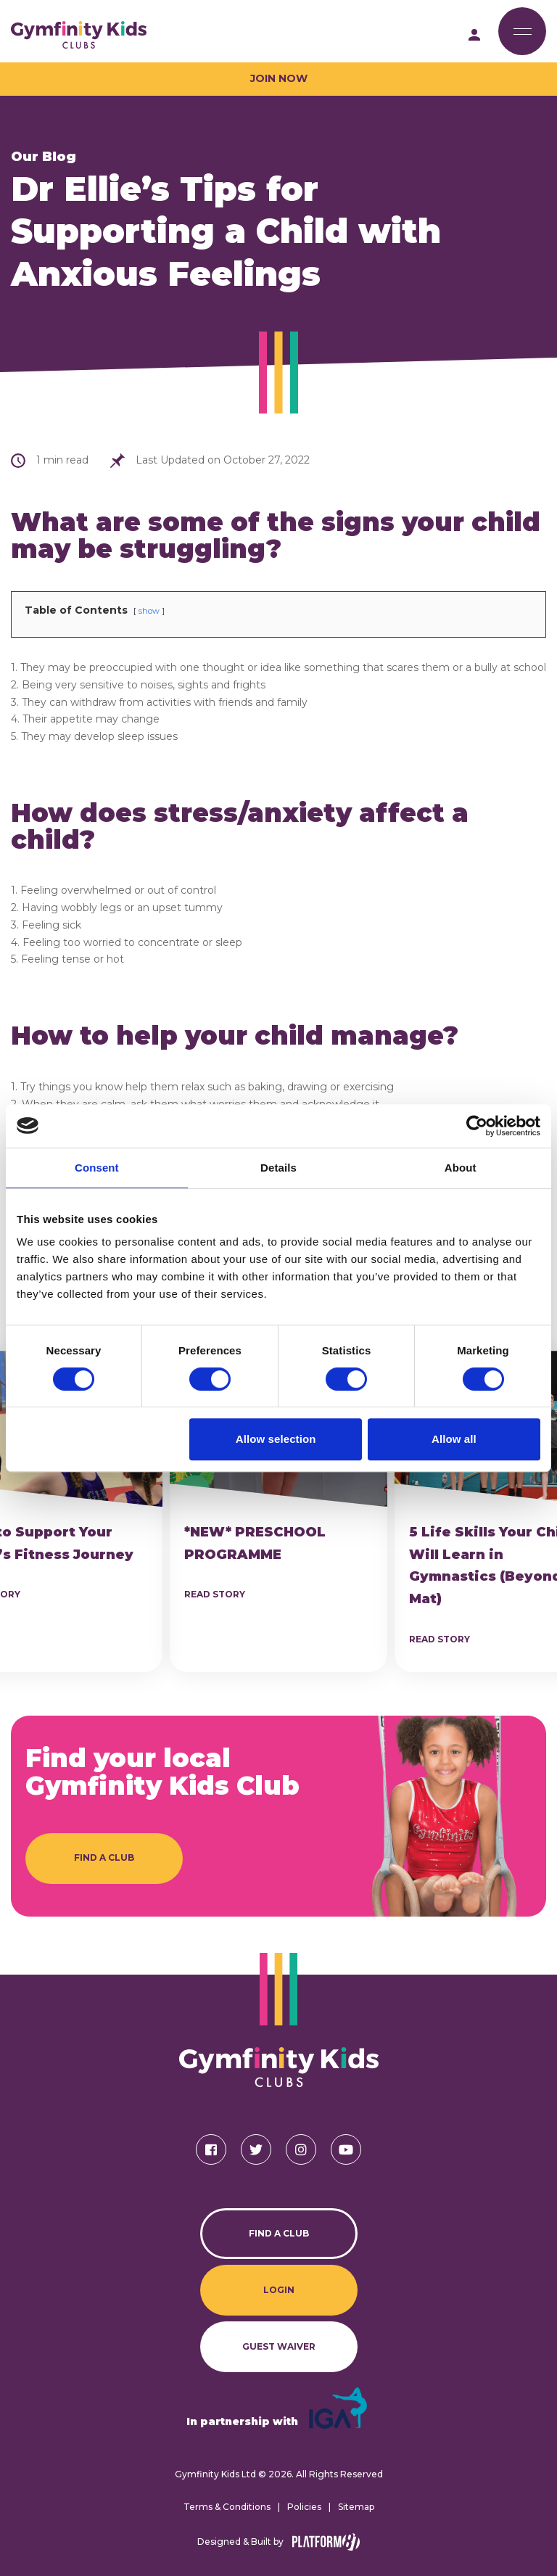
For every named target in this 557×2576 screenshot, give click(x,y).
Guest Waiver (278, 2346)
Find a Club (104, 1857)
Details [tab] (278, 1167)
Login (278, 2289)
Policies (304, 2506)
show (149, 611)
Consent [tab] (97, 1167)
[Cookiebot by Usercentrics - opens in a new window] (476, 1126)
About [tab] (460, 1167)
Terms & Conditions (227, 2506)
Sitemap (356, 2506)
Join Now (279, 78)
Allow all (454, 1439)
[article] (278, 1511)
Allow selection (276, 1439)
